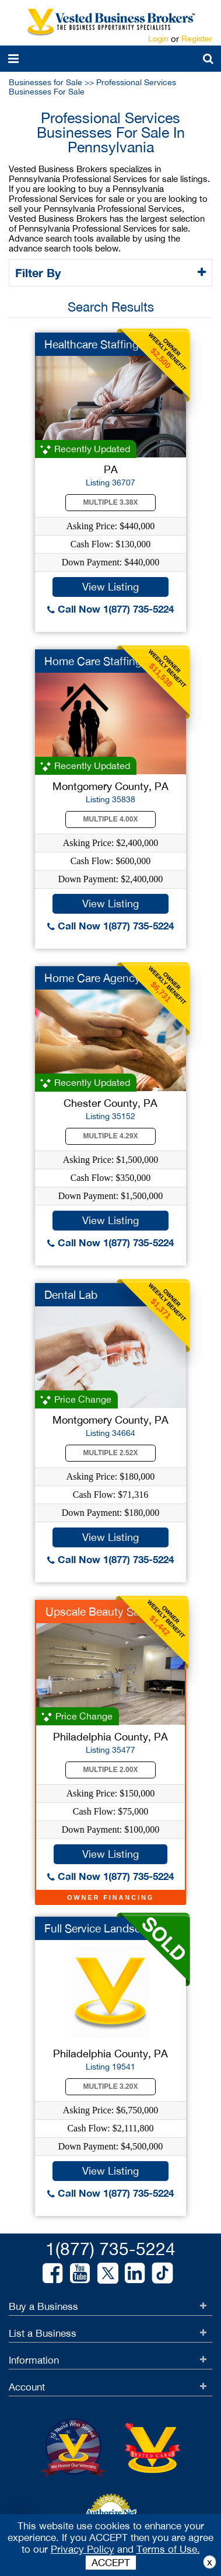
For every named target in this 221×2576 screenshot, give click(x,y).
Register (196, 38)
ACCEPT (111, 2562)
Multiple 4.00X (110, 819)
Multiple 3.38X (110, 502)
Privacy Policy (82, 2549)
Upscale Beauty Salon (100, 1611)
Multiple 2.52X (110, 1453)
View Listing (110, 587)
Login (158, 38)
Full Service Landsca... (99, 1928)
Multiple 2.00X (110, 1770)
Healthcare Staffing (91, 344)
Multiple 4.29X (110, 1136)
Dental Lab (70, 1294)
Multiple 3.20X (110, 2086)
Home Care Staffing (93, 661)
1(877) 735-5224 (110, 2248)
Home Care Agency (92, 977)
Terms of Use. (168, 2549)
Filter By (40, 272)
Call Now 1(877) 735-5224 (110, 609)
